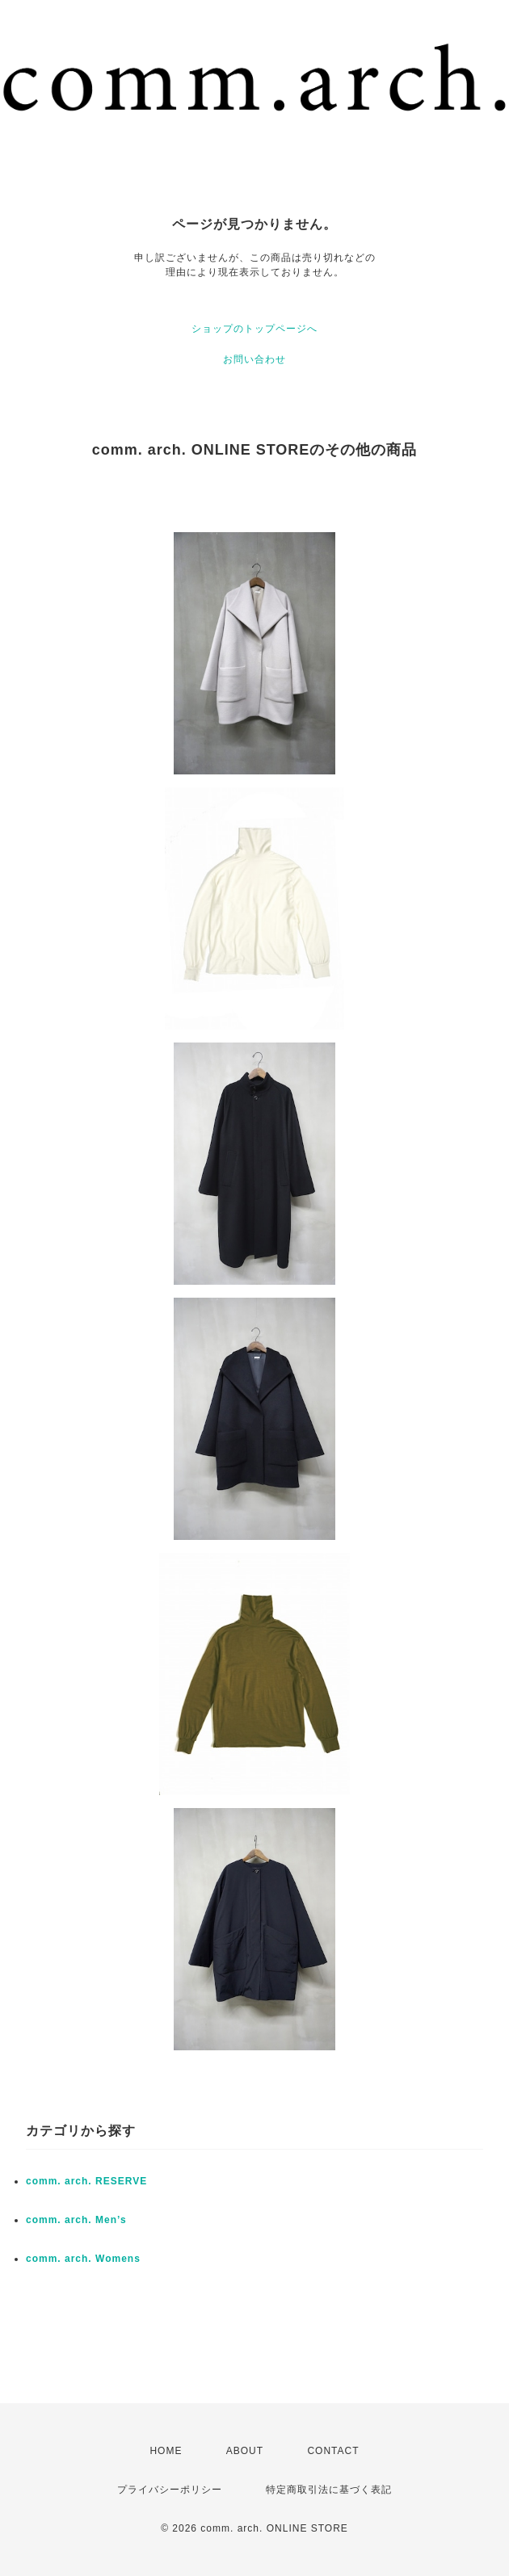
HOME (165, 2450)
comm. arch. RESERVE (86, 2181)
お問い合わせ (254, 359)
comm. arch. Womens (83, 2258)
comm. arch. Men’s (76, 2220)
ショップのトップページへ (254, 328)
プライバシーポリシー (169, 2489)
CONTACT (333, 2450)
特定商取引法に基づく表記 (329, 2489)
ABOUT (244, 2450)
